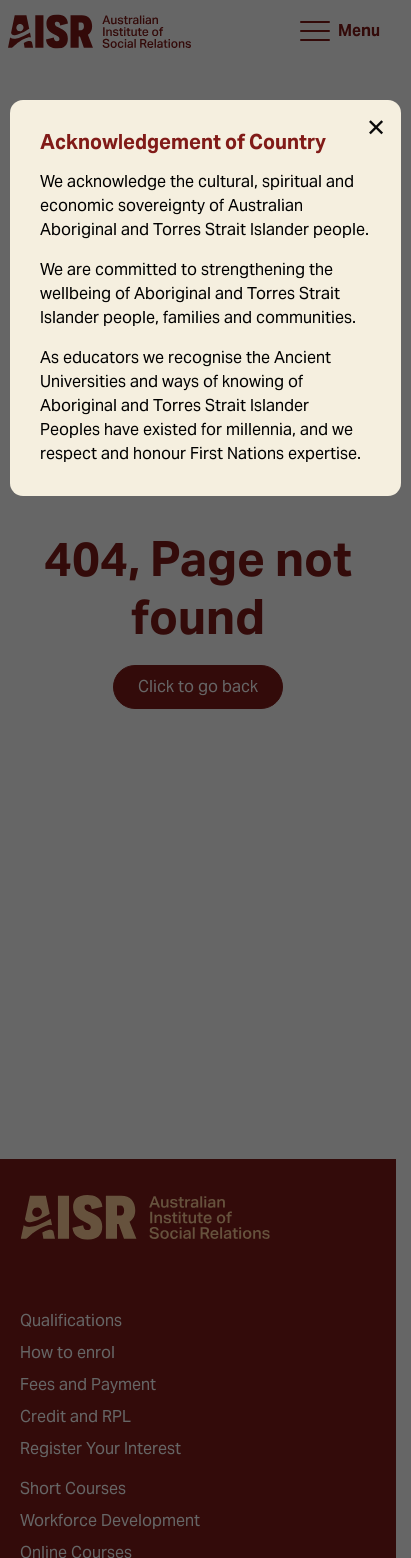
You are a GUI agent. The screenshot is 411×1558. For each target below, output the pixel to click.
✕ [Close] (376, 128)
